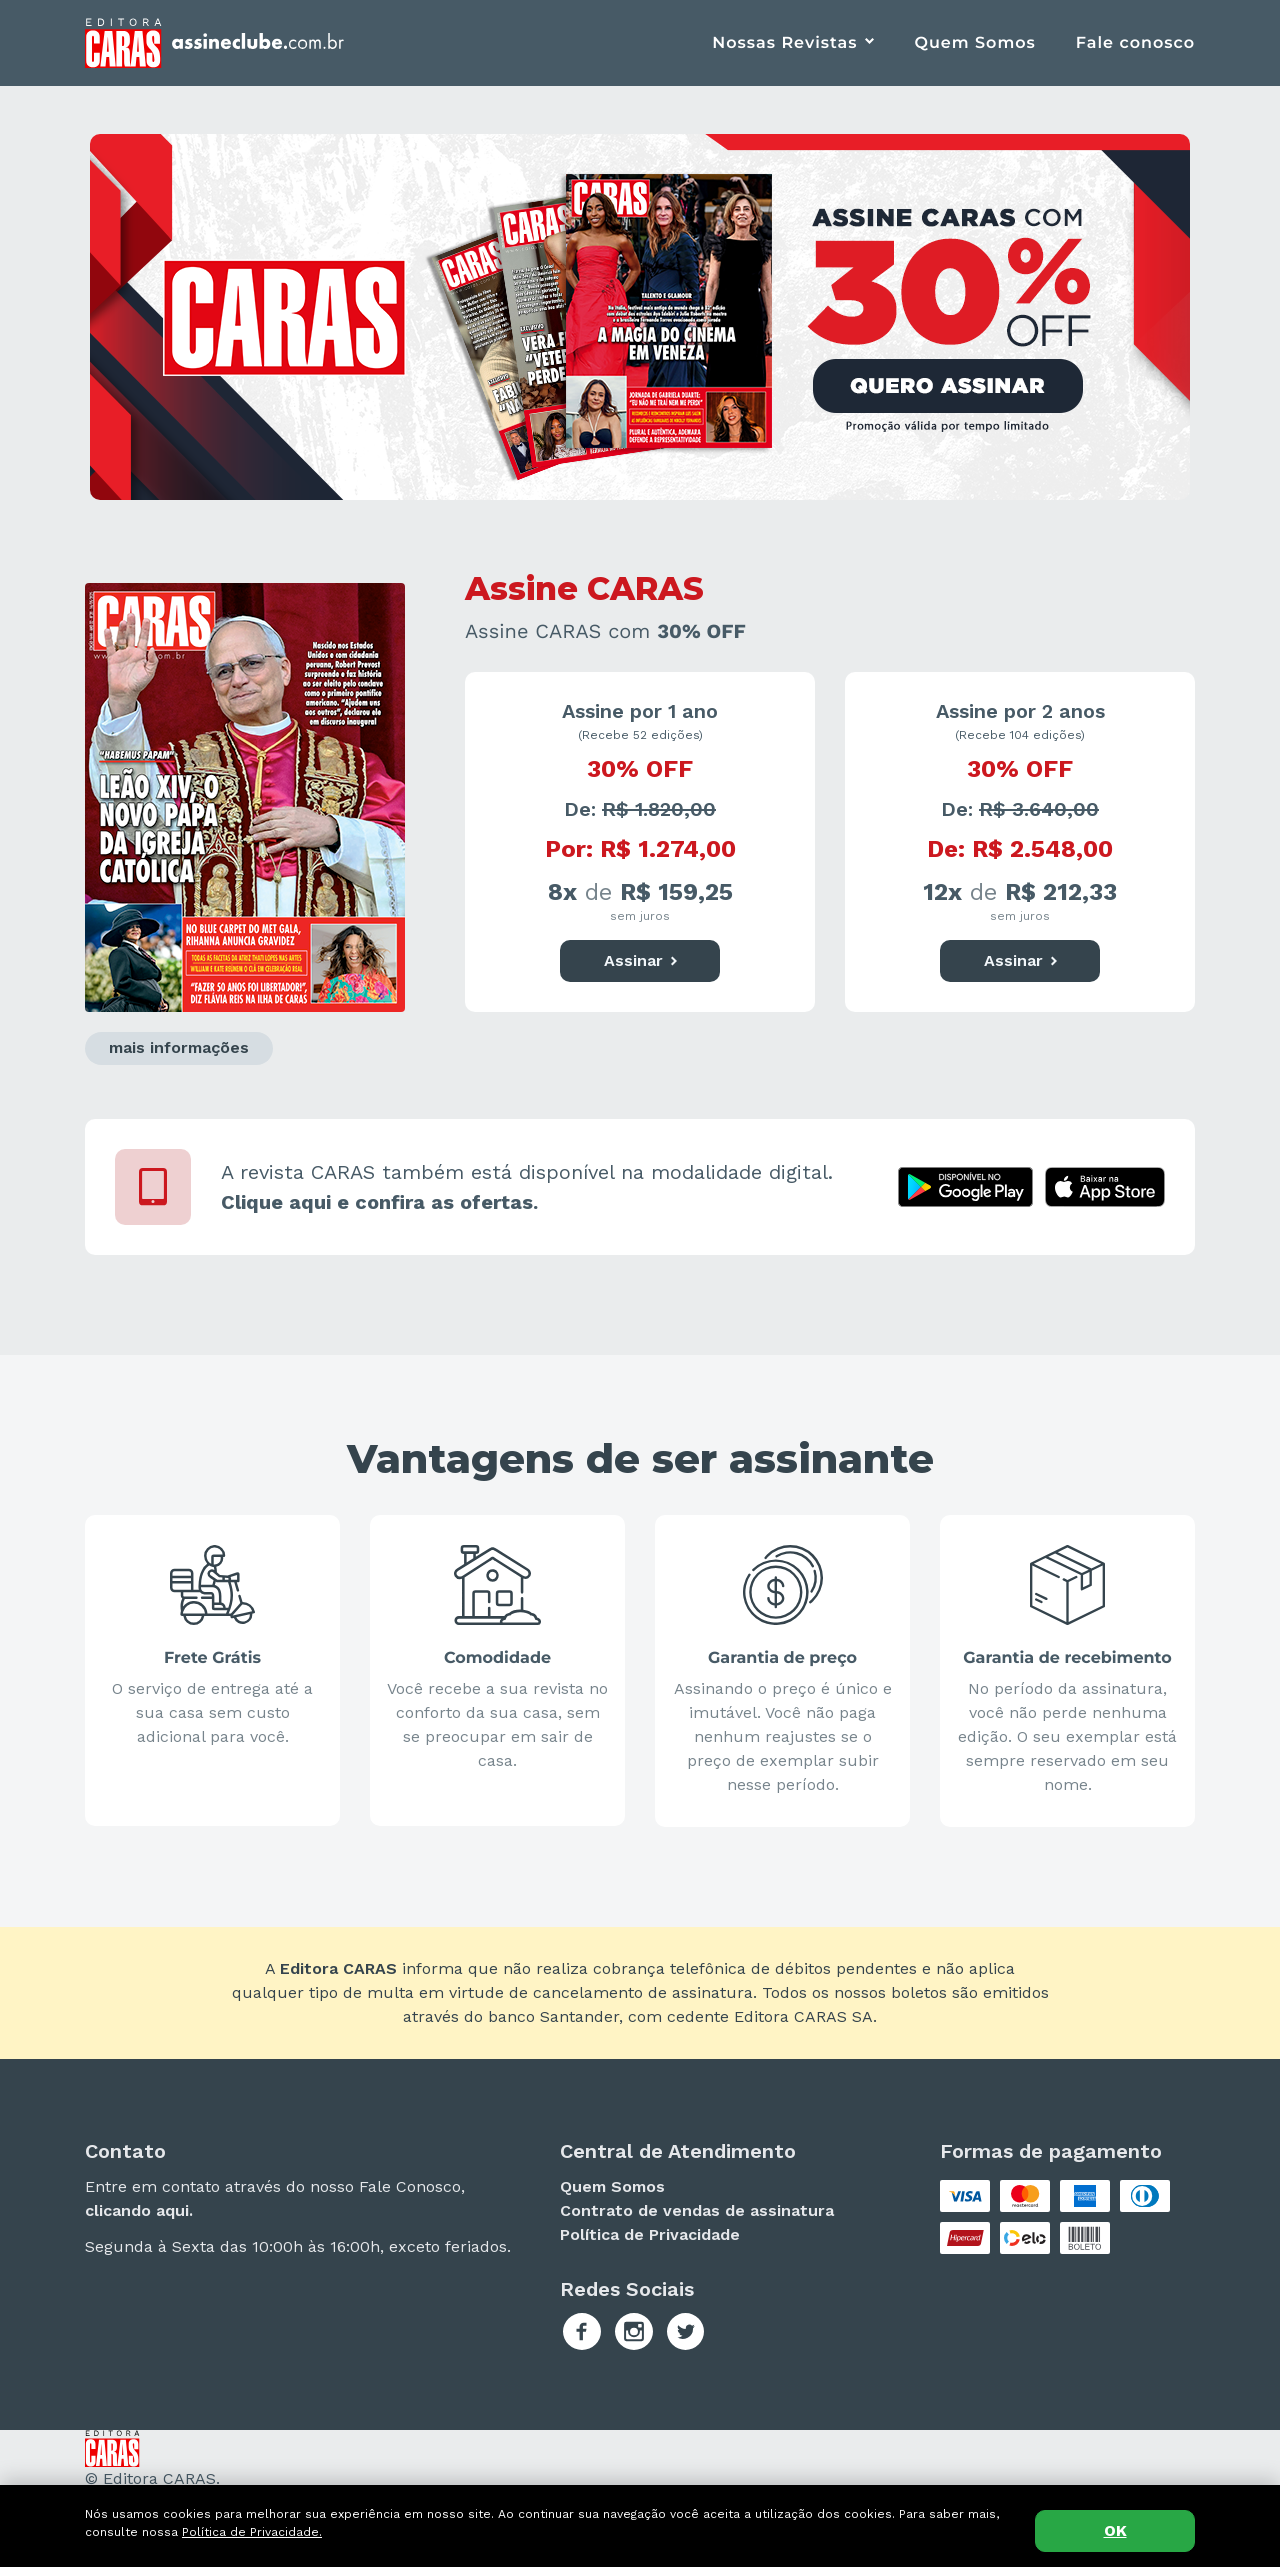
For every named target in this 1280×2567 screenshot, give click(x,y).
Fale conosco (1135, 43)
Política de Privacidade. (252, 2532)
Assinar (640, 961)
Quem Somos (974, 43)
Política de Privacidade (650, 2234)
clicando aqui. (139, 2210)
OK (1115, 2530)
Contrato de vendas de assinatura (697, 2210)
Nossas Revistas (784, 43)
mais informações (179, 1047)
